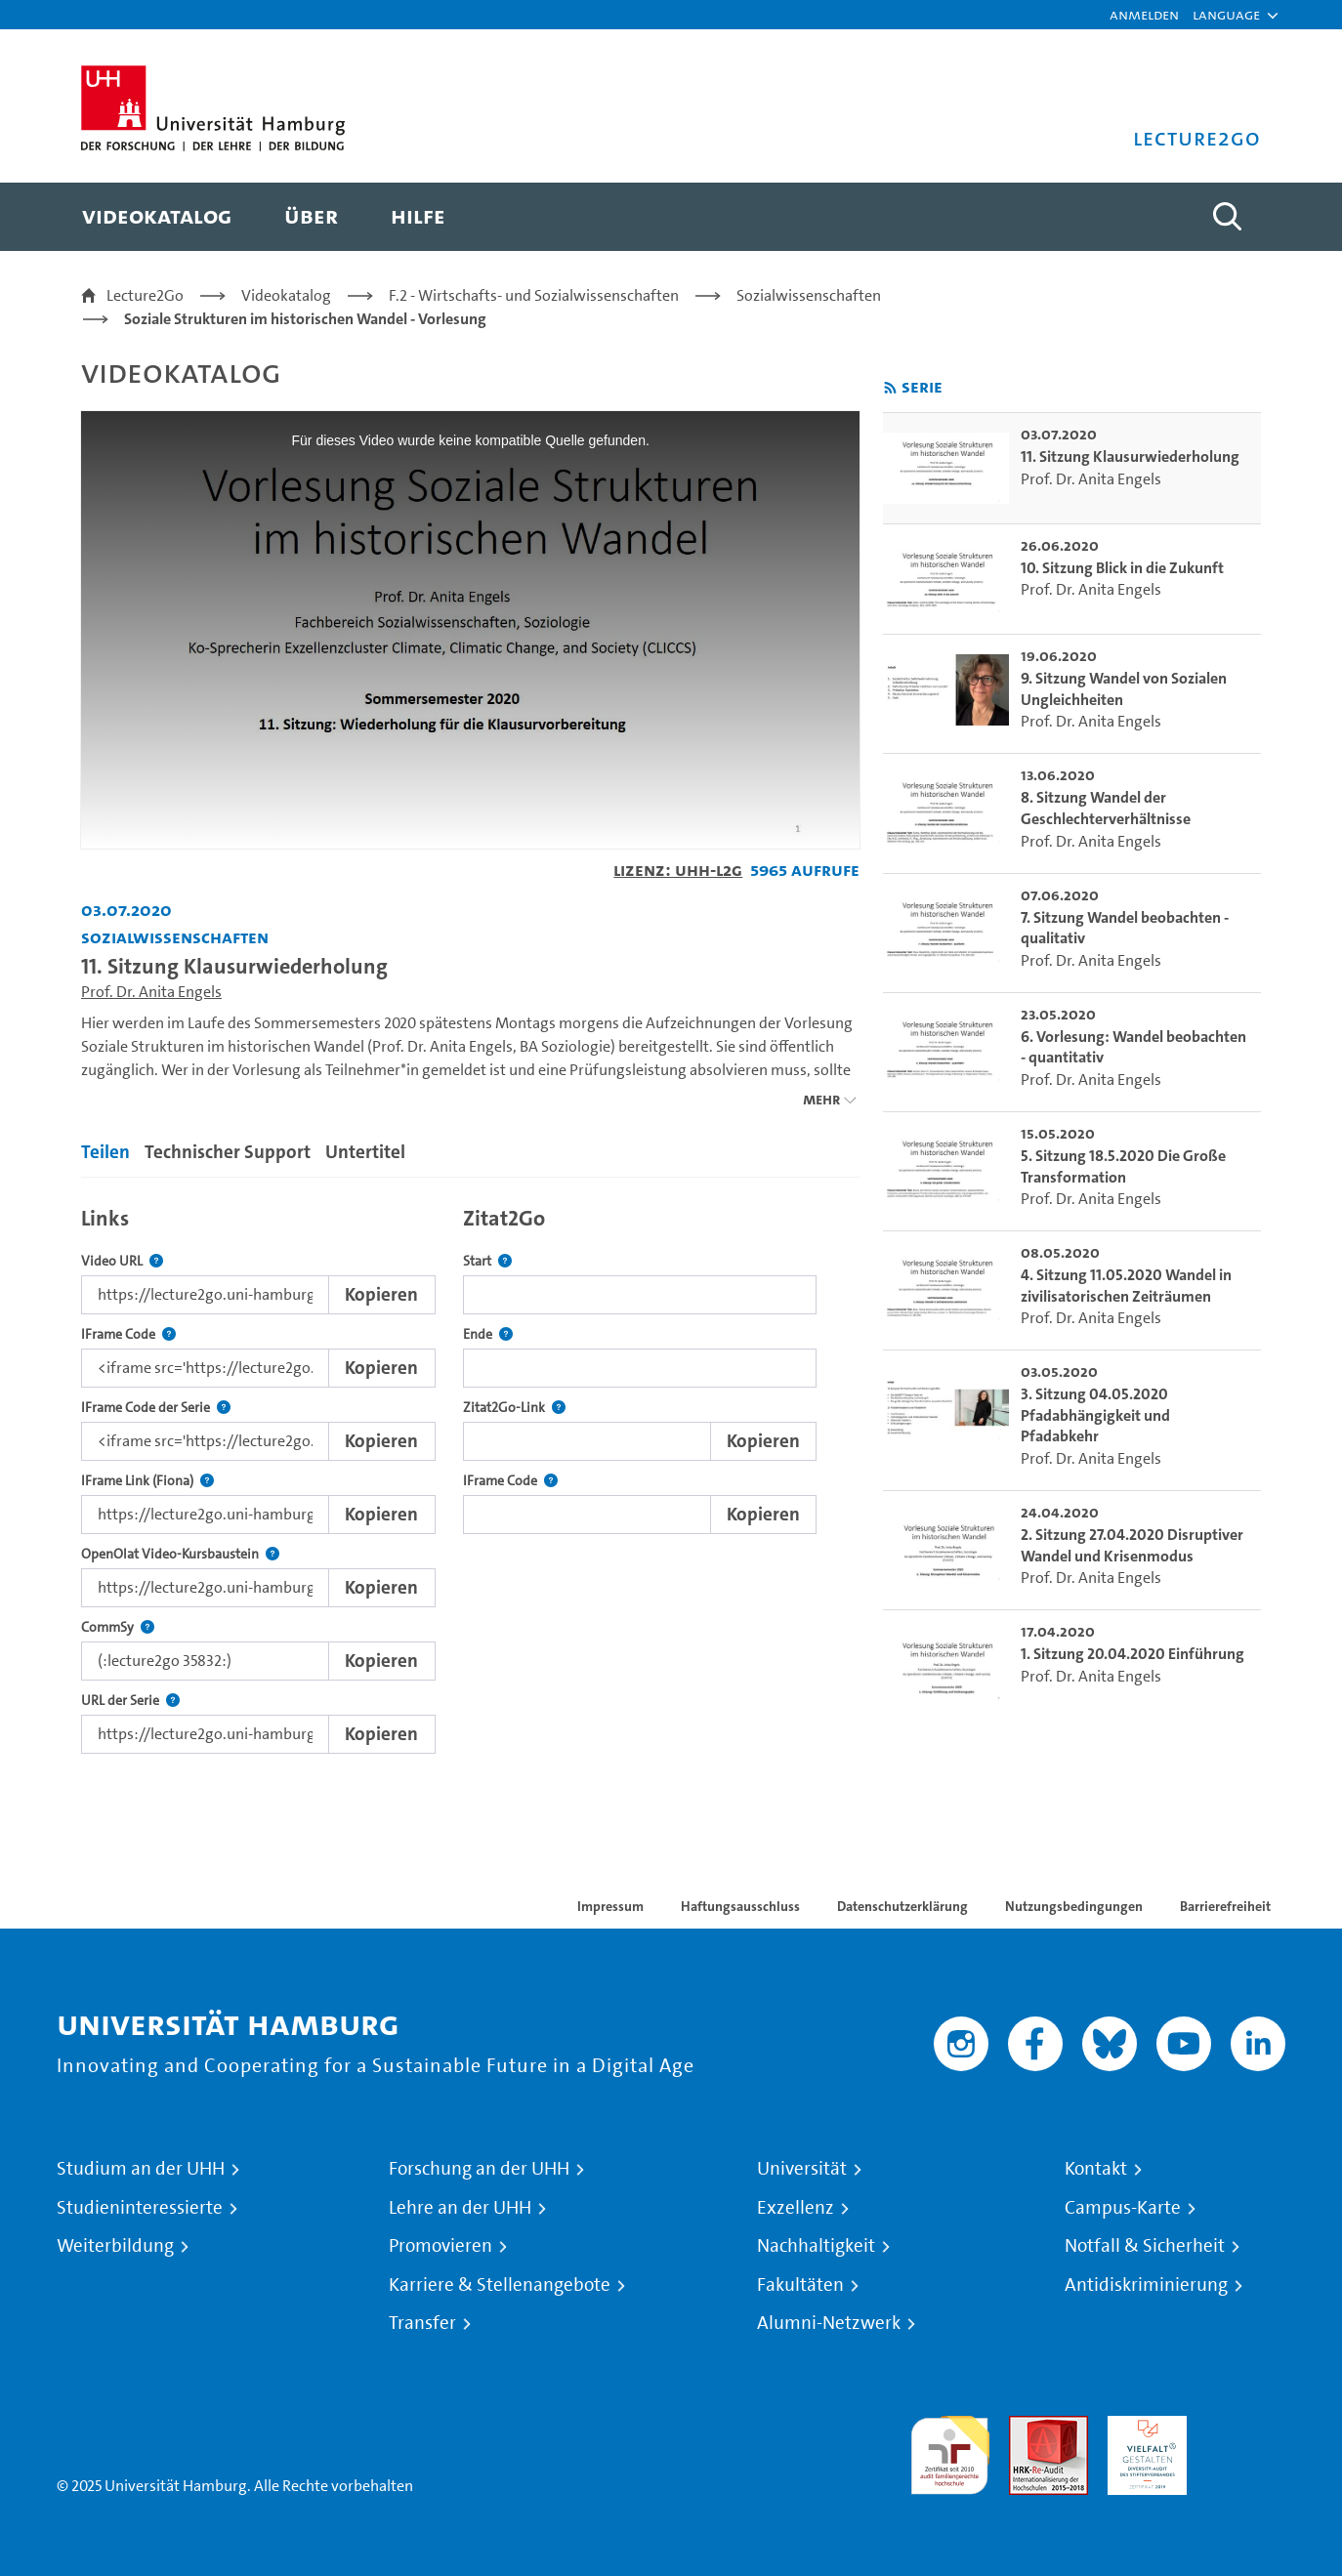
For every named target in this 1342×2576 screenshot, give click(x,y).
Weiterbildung (115, 2246)
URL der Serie (130, 1700)
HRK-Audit (1142, 2427)
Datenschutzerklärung (902, 1906)
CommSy (117, 1627)
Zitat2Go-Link (514, 1407)
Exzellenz (795, 2208)
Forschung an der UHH (479, 2168)
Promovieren (440, 2246)
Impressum (610, 1906)
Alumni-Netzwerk (829, 2323)
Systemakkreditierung (1245, 2427)
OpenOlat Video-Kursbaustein (180, 1554)
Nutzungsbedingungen (1074, 1906)
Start (487, 1261)
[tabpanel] (470, 1475)
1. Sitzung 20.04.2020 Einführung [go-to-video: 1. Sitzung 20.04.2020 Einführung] (1132, 1653)
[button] (1226, 14)
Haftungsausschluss (740, 1906)
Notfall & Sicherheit (1145, 2246)
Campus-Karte (1123, 2208)
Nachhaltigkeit (816, 2246)
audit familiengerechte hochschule (949, 2450)
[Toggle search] (1227, 217)
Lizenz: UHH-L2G (677, 869)
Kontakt (1096, 2168)
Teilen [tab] (105, 1152)
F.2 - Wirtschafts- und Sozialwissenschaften (534, 295)
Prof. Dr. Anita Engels (151, 991)
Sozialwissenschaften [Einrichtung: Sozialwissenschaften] (175, 937)
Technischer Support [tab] (228, 1152)
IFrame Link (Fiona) (147, 1481)
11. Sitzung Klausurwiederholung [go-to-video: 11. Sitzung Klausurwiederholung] (1130, 456)
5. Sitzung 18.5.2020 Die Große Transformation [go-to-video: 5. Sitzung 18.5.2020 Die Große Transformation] (1123, 1166)
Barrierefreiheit (1225, 1906)
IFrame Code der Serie (156, 1407)
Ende (488, 1334)
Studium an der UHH (141, 2168)
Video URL (122, 1261)
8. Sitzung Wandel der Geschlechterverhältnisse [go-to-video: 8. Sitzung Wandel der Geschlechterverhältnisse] (1106, 808)
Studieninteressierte (140, 2208)
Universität (802, 2168)
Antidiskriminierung (1146, 2285)
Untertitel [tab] (365, 1152)
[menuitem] (156, 217)
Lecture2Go (145, 295)
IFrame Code (128, 1334)
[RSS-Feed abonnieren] (890, 388)
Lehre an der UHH (460, 2208)
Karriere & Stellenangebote (499, 2285)
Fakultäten (800, 2285)
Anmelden (1144, 14)
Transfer (422, 2323)
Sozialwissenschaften (808, 295)
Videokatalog (286, 295)
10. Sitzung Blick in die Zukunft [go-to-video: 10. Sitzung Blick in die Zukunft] (1122, 568)
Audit (1027, 2427)
